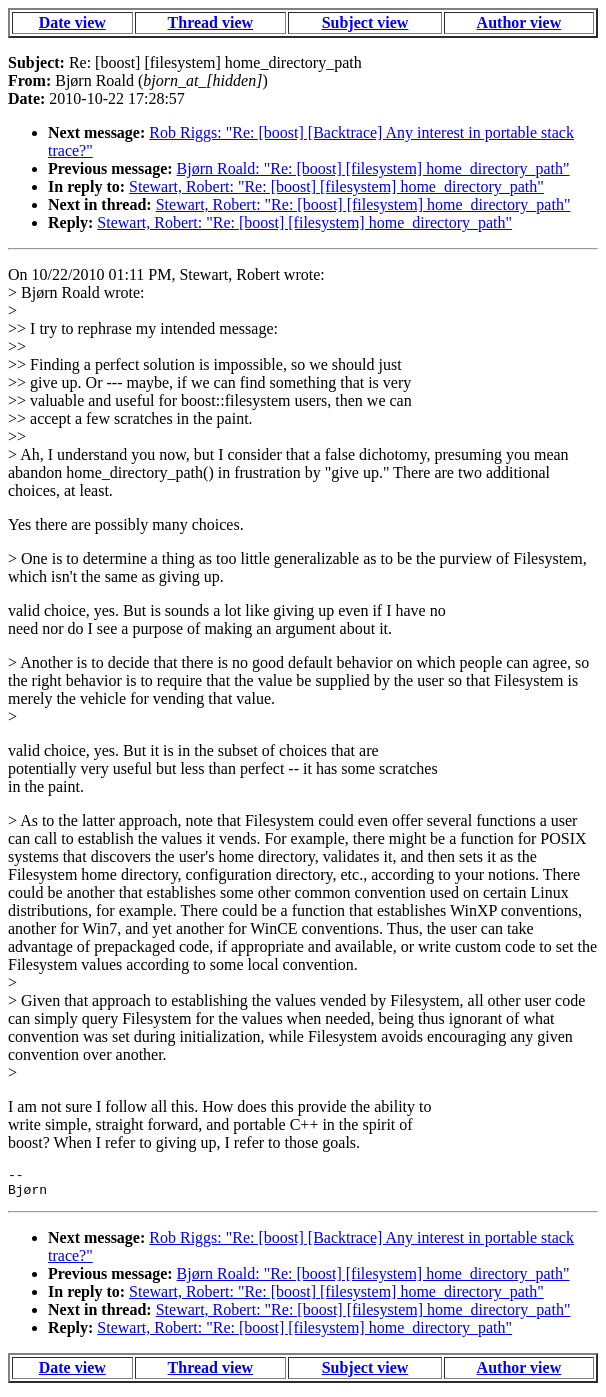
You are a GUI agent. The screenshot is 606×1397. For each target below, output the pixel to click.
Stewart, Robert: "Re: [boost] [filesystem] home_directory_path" (336, 186)
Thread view (210, 22)
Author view (519, 22)
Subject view (365, 22)
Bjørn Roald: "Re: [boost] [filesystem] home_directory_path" (373, 168)
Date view (72, 22)
